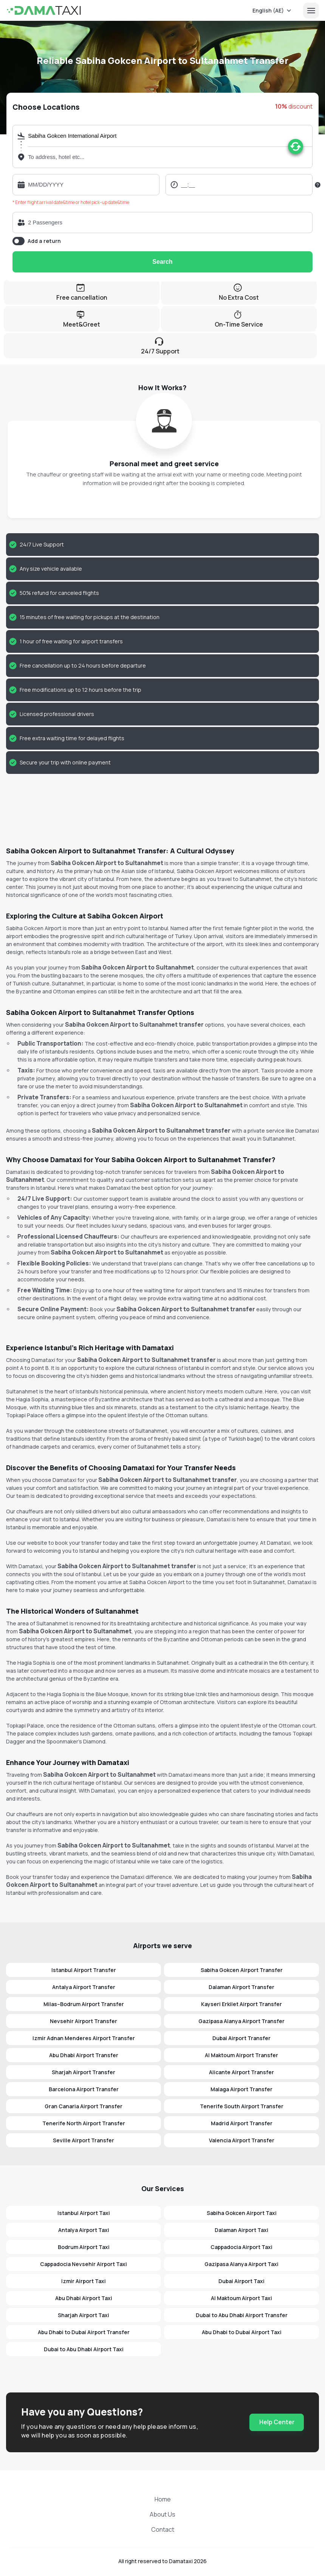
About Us (162, 2514)
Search (162, 261)
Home (163, 2499)
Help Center (276, 2422)
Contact (162, 2529)
